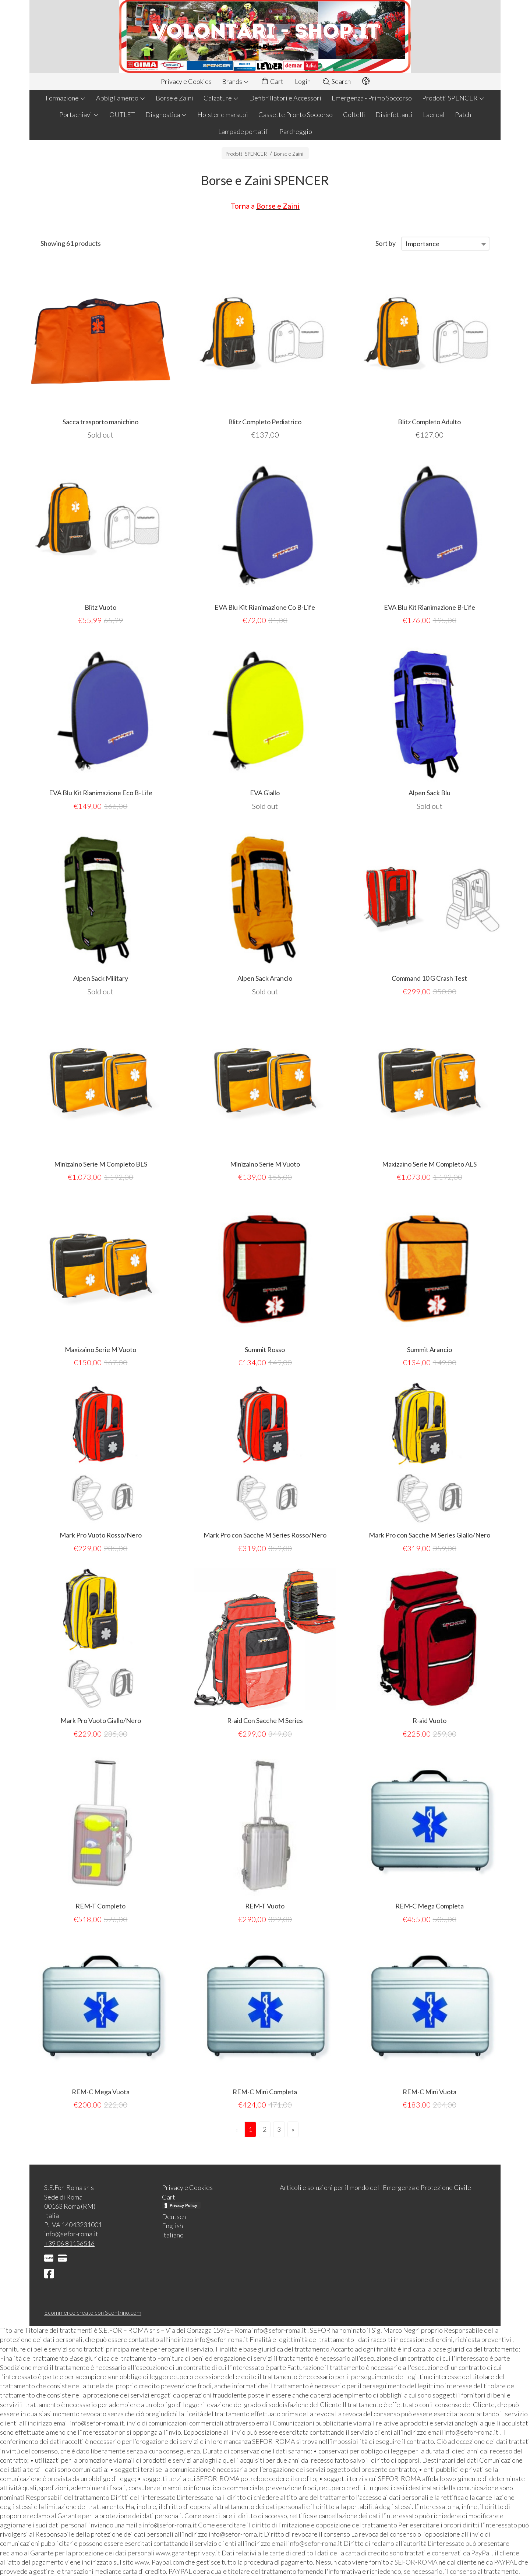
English (172, 2226)
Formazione (66, 98)
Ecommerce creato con (92, 2312)
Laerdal (434, 114)
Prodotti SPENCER (453, 98)
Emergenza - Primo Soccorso (372, 98)
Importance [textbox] (422, 244)
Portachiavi (79, 114)
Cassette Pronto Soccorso (295, 114)
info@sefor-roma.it (71, 2234)
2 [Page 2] (264, 2129)
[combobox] (445, 244)
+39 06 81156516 (69, 2243)
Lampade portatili (243, 131)
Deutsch (174, 2216)
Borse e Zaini (174, 98)
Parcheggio (295, 131)
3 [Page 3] (279, 2129)
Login (303, 81)
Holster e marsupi (222, 114)
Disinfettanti (394, 114)
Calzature (221, 98)
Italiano (173, 2235)
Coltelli (354, 114)
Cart (272, 81)
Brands (235, 81)
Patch (463, 114)
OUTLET (122, 114)
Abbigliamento (120, 98)
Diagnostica (166, 114)
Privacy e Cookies (186, 81)
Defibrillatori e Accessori (285, 98)
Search (336, 81)
